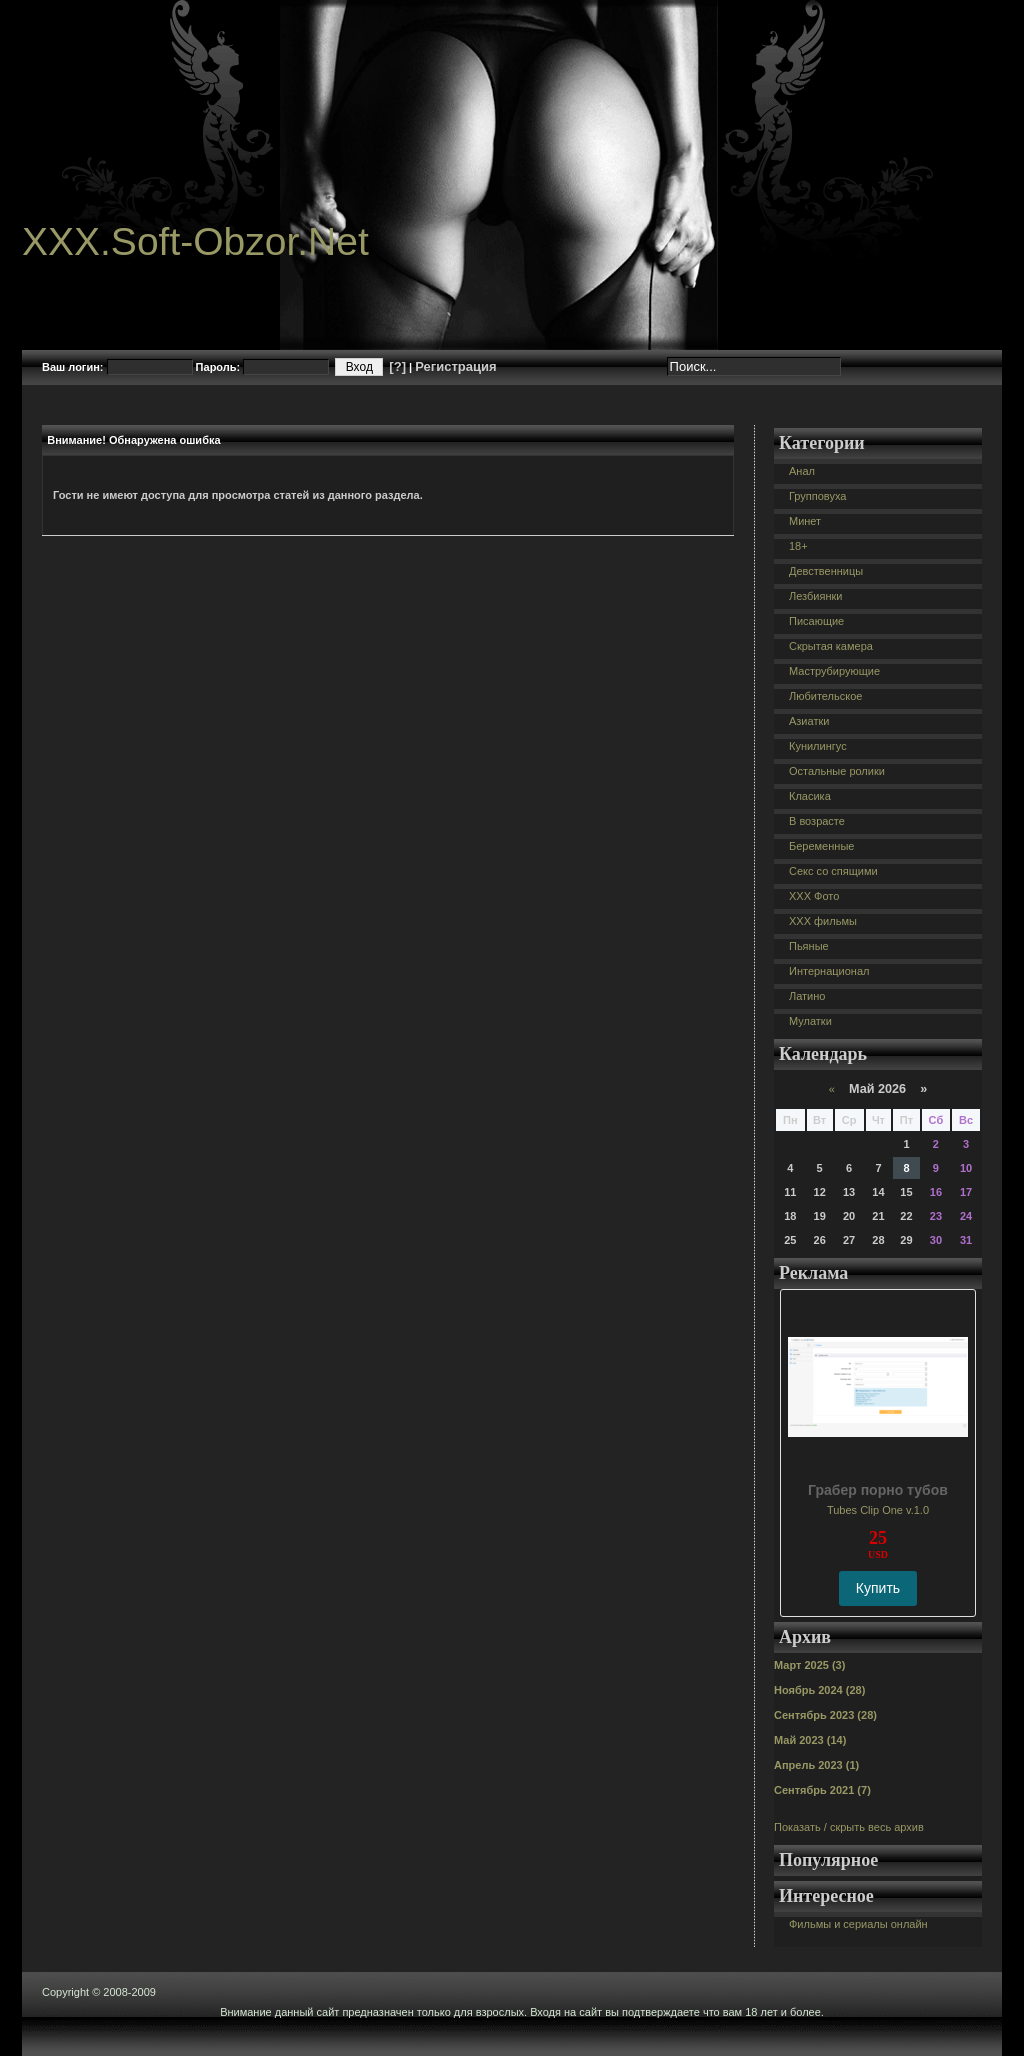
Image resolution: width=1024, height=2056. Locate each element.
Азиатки (809, 721)
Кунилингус (818, 746)
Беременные (821, 846)
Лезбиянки (815, 596)
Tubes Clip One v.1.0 (878, 1510)
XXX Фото (814, 896)
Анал (802, 471)
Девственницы (826, 571)
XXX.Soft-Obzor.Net (195, 241)
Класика (810, 796)
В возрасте (817, 821)
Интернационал (829, 971)
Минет (805, 521)
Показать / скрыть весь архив (849, 1827)
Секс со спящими (833, 871)
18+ (798, 546)
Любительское (825, 696)
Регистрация (455, 366)
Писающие (816, 621)
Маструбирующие (834, 671)
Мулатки (810, 1021)
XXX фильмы (823, 921)
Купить (878, 1588)
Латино (807, 996)
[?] (397, 366)
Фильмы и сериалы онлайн (858, 1924)
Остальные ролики (837, 771)
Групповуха (817, 496)
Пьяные (809, 946)
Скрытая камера (831, 646)
